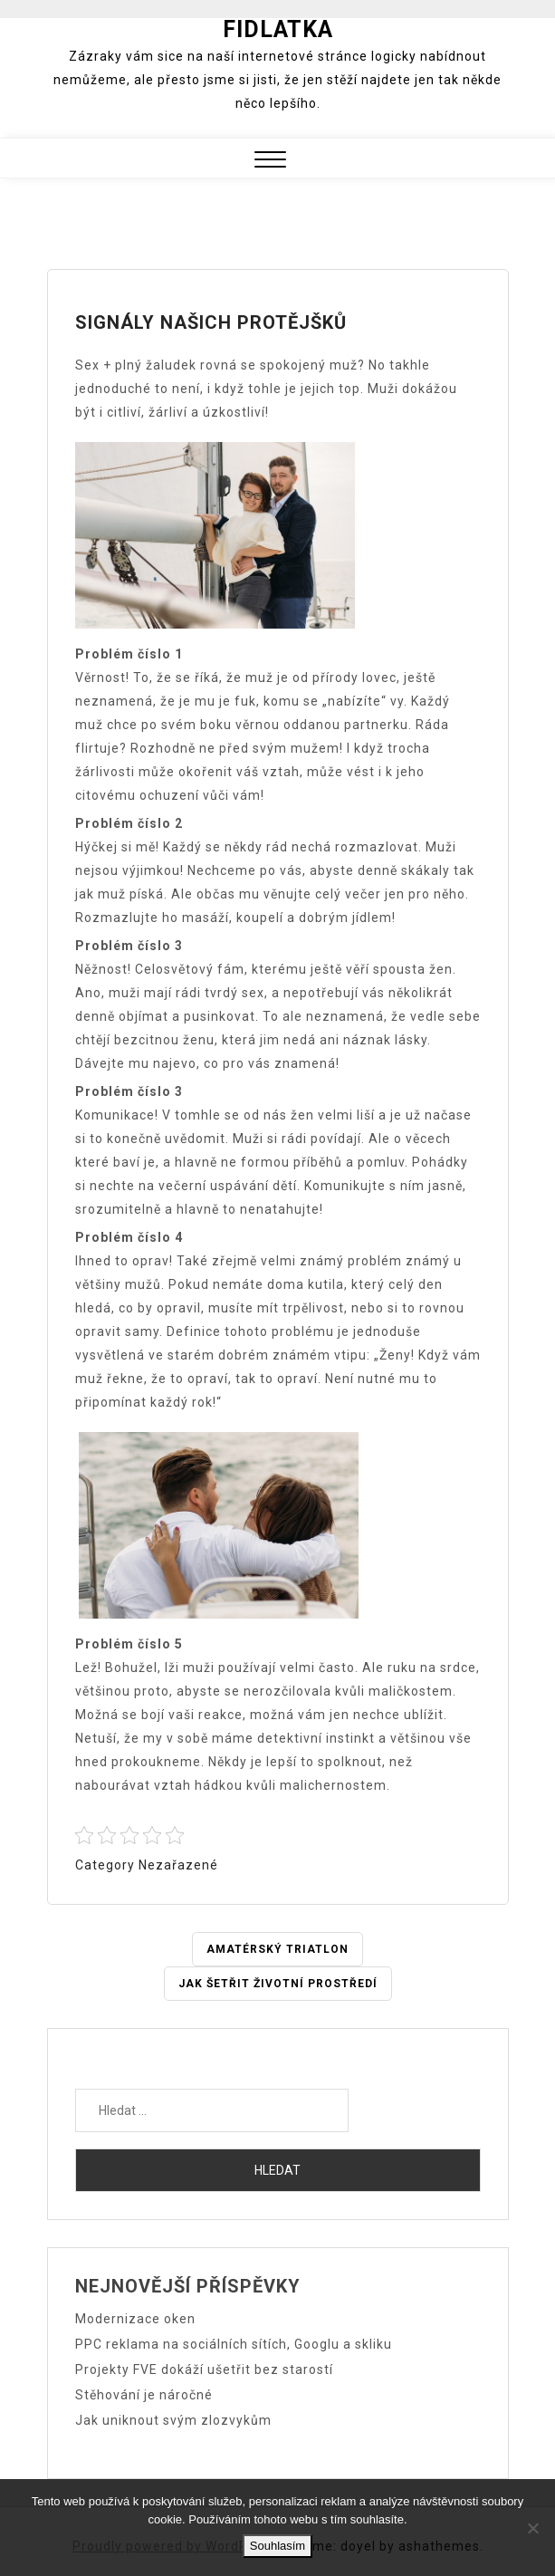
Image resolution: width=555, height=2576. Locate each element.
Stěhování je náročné (144, 2395)
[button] (270, 162)
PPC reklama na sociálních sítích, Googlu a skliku (233, 2344)
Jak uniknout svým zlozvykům (173, 2420)
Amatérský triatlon (277, 1949)
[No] (532, 2528)
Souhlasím (277, 2545)
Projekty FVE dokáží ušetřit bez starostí (204, 2369)
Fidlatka (278, 29)
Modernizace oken (135, 2319)
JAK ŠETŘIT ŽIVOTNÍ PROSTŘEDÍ (278, 1983)
